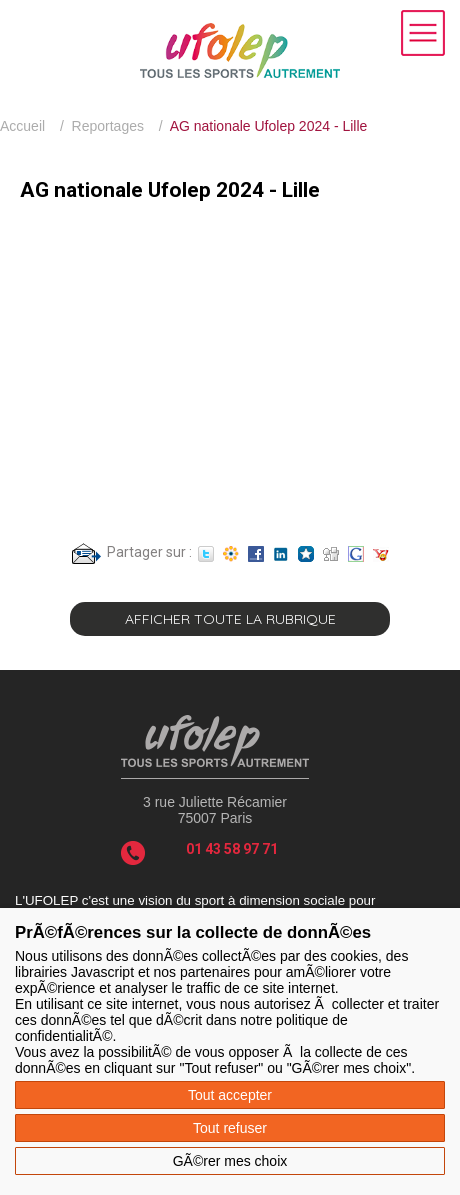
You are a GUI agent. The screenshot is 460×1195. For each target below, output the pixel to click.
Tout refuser (230, 1128)
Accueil (22, 126)
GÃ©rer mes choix (230, 1161)
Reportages (108, 126)
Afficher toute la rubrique (230, 619)
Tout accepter (230, 1095)
